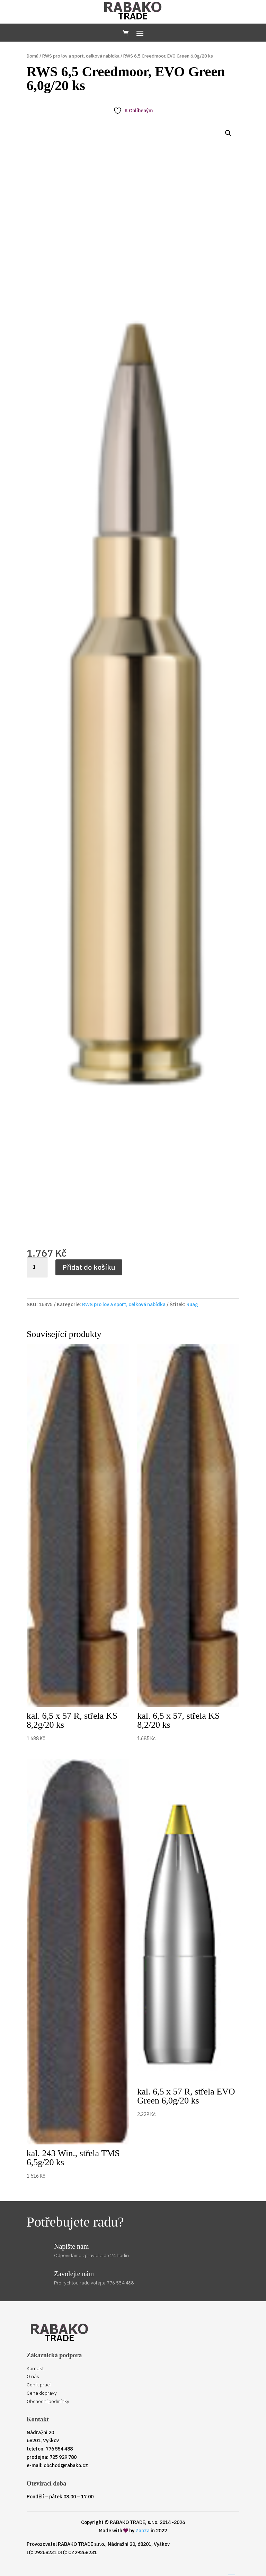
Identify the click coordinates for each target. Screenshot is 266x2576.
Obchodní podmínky (48, 2401)
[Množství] (37, 1267)
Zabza (142, 2530)
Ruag (192, 1304)
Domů (32, 56)
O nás (33, 2376)
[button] (228, 133)
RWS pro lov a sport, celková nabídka (80, 56)
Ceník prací (39, 2385)
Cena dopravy (42, 2393)
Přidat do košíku (88, 1267)
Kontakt (35, 2368)
